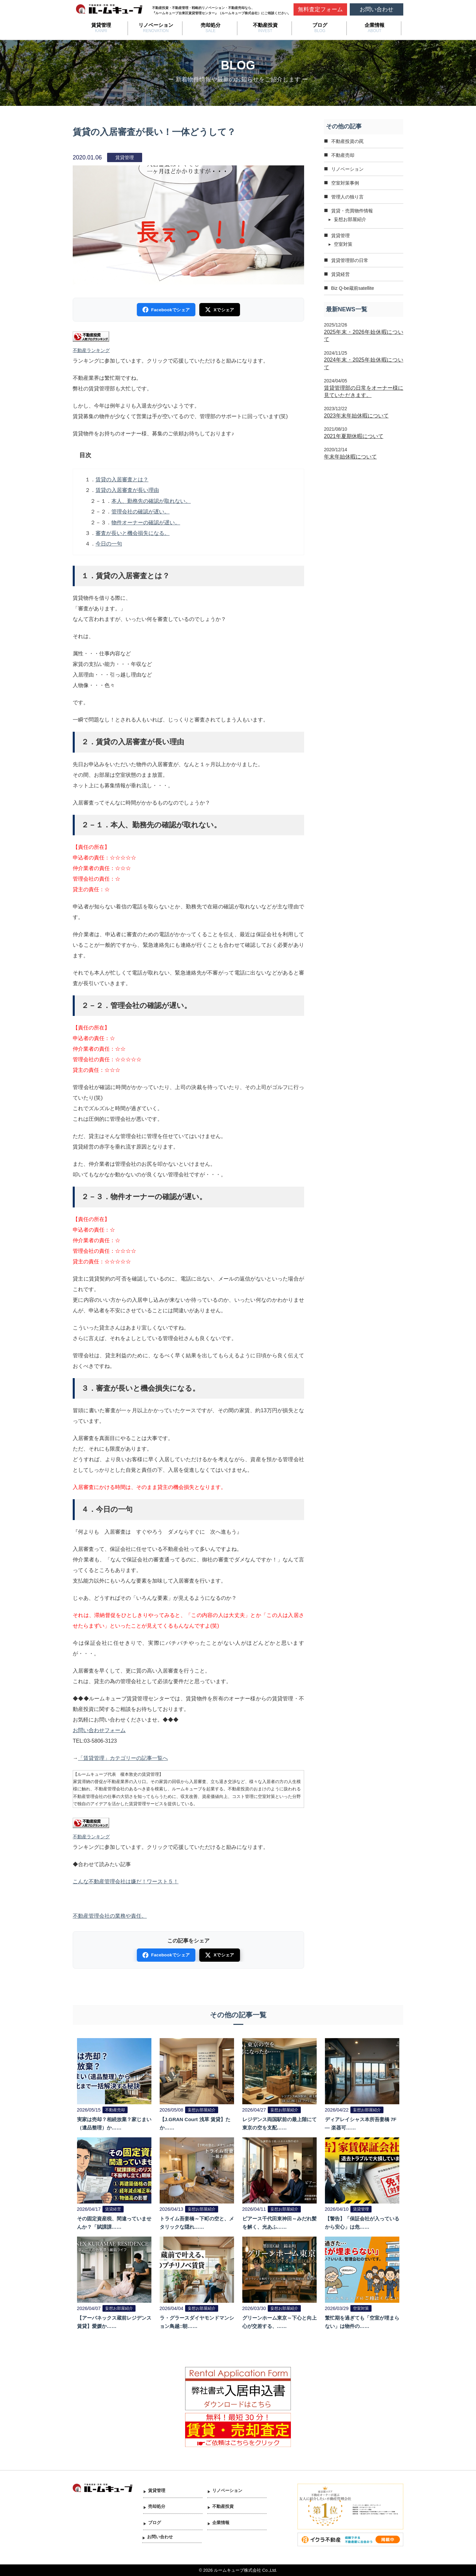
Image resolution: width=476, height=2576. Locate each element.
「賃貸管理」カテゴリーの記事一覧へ (123, 1758)
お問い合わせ (376, 9)
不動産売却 (342, 155)
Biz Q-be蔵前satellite (352, 288)
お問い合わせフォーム (99, 1730)
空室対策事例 (345, 183)
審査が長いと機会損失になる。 (133, 533)
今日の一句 (109, 543)
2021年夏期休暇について (353, 436)
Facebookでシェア (166, 310)
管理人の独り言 (347, 196)
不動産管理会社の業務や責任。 (110, 1916)
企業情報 (374, 25)
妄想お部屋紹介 (350, 219)
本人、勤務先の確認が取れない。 (151, 501)
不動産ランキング (91, 350)
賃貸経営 (340, 274)
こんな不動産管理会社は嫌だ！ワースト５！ (125, 1881)
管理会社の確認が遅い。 (140, 511)
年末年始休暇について (350, 456)
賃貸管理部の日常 (349, 260)
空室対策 (343, 244)
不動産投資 (265, 25)
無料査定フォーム (320, 9)
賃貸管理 (101, 25)
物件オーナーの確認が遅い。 (145, 522)
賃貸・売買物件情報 (352, 210)
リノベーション (156, 25)
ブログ (319, 25)
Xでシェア (219, 310)
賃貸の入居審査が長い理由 (127, 490)
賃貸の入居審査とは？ (122, 479)
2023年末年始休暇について (356, 415)
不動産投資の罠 (347, 141)
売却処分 (210, 25)
